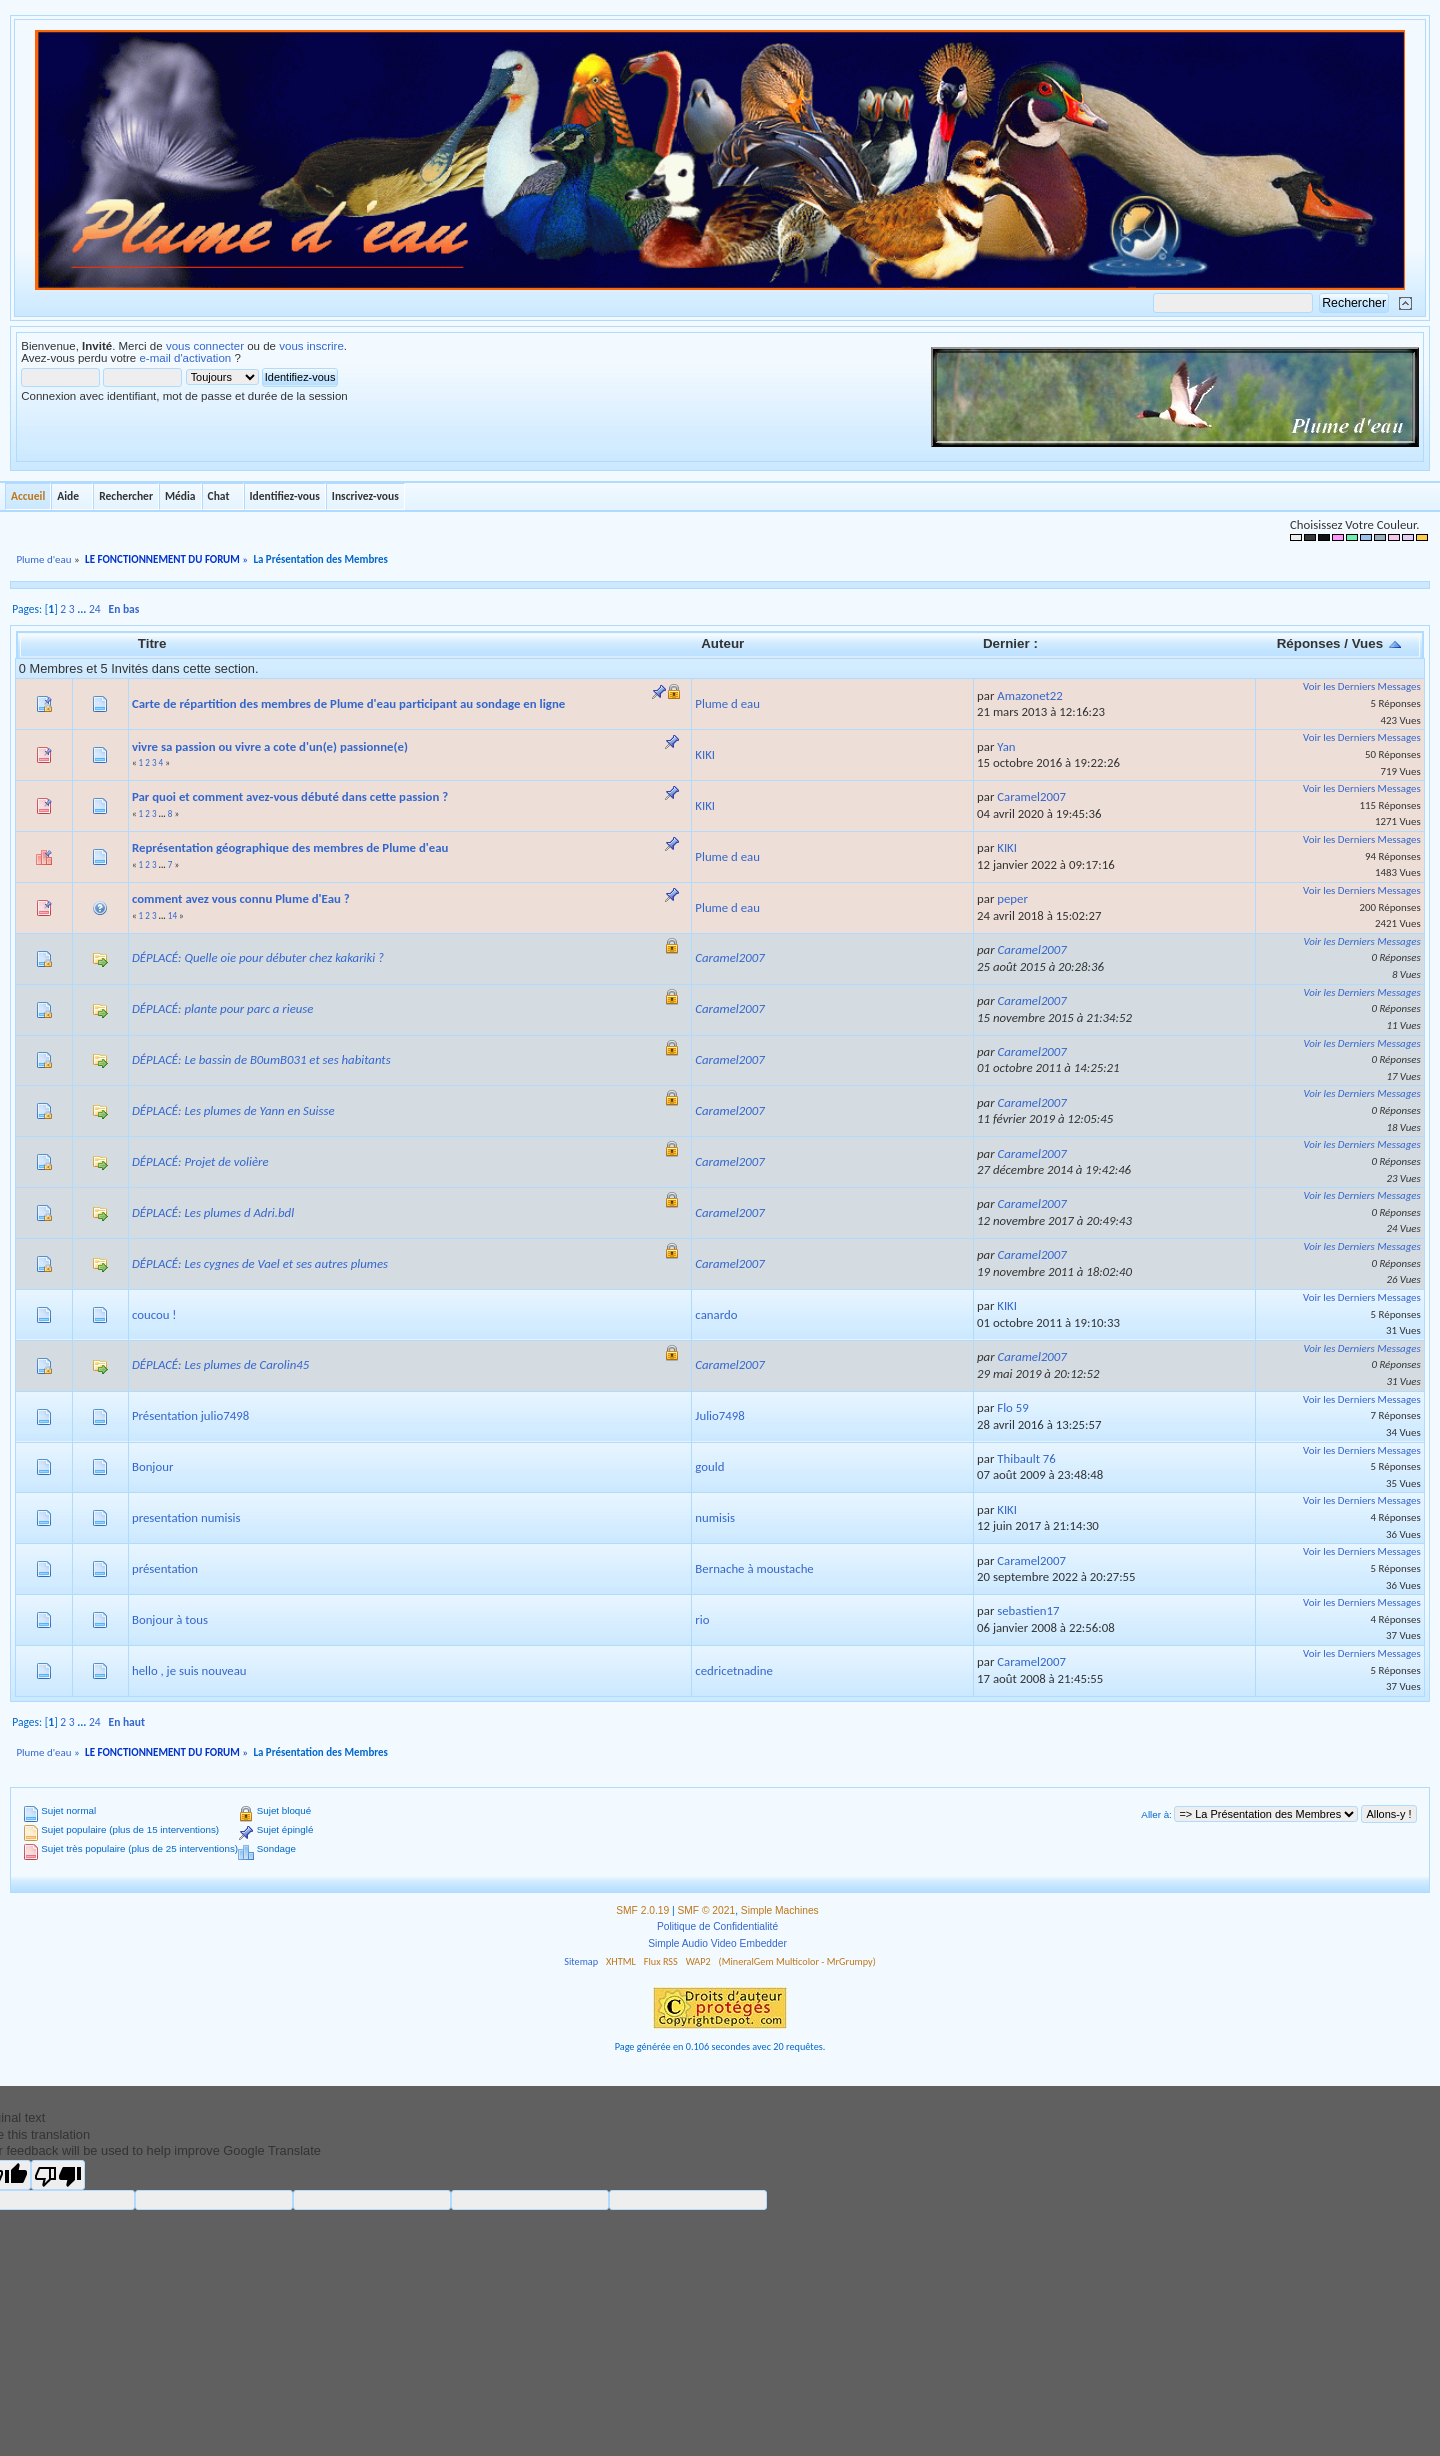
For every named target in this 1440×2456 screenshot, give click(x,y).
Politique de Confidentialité (717, 1926)
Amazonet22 (1030, 695)
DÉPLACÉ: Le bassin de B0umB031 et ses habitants (261, 1059)
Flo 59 (1012, 1407)
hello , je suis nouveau (189, 1670)
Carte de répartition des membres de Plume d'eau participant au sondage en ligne (348, 703)
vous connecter (205, 346)
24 (95, 609)
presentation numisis (186, 1517)
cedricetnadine (734, 1670)
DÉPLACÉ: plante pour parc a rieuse (223, 1008)
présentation (165, 1568)
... (83, 609)
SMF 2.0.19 (642, 1910)
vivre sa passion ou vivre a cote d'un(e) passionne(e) (270, 746)
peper (1012, 898)
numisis (715, 1517)
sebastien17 (1028, 1610)
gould (709, 1466)
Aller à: (1156, 1814)
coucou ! (154, 1314)
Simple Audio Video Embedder (717, 1943)
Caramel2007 (1031, 796)
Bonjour (152, 1466)
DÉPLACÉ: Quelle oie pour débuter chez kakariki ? (258, 957)
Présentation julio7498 (190, 1415)
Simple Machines (780, 1910)
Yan (1006, 746)
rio (702, 1619)
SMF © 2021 (707, 1910)
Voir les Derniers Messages (1362, 686)
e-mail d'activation (185, 358)
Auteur (722, 643)
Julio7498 (719, 1415)
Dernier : (1010, 643)
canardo (716, 1314)
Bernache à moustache (754, 1568)
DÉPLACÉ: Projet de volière (200, 1161)
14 (172, 915)
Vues (1377, 643)
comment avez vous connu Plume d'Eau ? (241, 898)
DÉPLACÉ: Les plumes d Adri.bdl (213, 1212)
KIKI (705, 754)
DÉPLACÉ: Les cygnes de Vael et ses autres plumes (260, 1263)
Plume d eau (727, 703)
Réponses (1309, 643)
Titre (152, 643)
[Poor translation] (58, 2175)
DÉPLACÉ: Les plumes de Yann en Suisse (233, 1110)
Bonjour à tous (170, 1619)
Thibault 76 (1026, 1458)
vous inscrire (311, 346)
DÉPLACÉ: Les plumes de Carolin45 (220, 1364)
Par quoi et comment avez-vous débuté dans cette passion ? (290, 796)
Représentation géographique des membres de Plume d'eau (290, 847)
